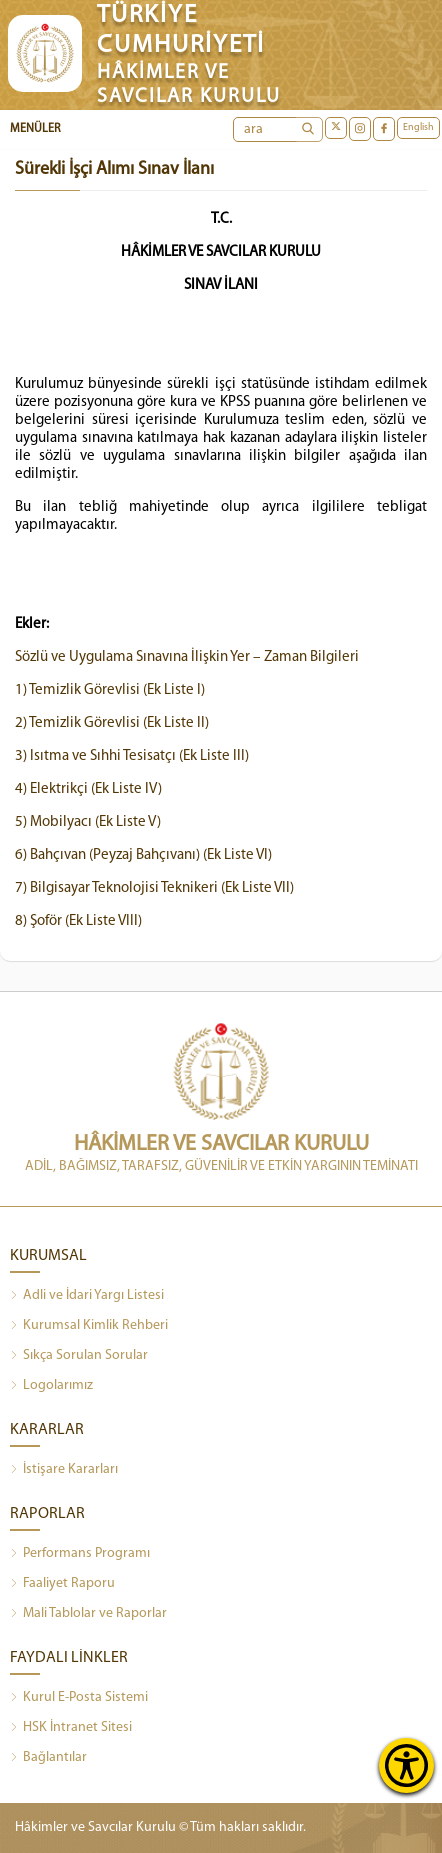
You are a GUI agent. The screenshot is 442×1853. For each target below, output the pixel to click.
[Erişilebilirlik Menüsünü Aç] (406, 1765)
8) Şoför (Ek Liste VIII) (78, 921)
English (418, 127)
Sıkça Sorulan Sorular (79, 1356)
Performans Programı (80, 1554)
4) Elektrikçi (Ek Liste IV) (88, 789)
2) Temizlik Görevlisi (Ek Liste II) (112, 723)
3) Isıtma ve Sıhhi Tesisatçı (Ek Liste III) (132, 756)
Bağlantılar (48, 1758)
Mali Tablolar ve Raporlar (88, 1614)
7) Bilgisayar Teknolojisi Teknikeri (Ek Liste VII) (154, 888)
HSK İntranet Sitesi (71, 1728)
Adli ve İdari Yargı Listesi (87, 1296)
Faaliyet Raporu (62, 1584)
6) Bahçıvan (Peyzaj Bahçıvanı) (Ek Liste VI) (143, 855)
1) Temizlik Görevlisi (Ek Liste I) (110, 690)
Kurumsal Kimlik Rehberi (89, 1326)
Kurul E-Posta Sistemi (79, 1698)
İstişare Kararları (64, 1470)
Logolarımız (51, 1386)
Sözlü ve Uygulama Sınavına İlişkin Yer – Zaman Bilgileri (187, 657)
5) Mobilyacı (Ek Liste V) (88, 822)
